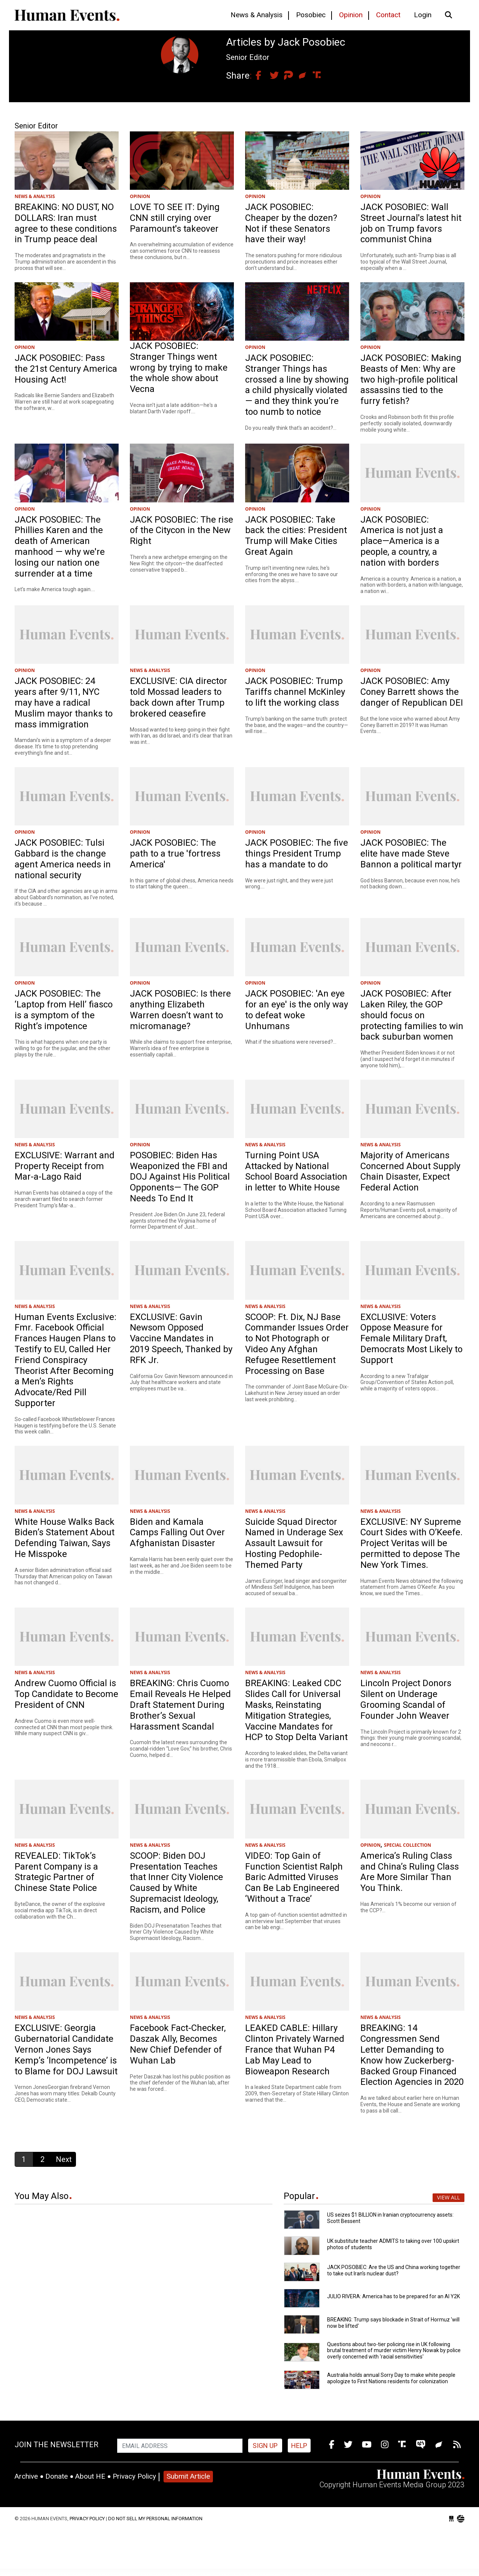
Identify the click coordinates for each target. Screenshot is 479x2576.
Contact (388, 14)
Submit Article (188, 2476)
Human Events (67, 15)
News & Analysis (257, 14)
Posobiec (311, 14)
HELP (299, 2445)
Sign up (265, 2445)
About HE (90, 2476)
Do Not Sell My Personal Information (155, 2518)
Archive (26, 2476)
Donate (56, 2476)
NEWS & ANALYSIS (35, 196)
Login (422, 14)
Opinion (351, 14)
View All (448, 2197)
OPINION (140, 196)
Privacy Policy (134, 2476)
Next (64, 2159)
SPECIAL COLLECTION (407, 1845)
